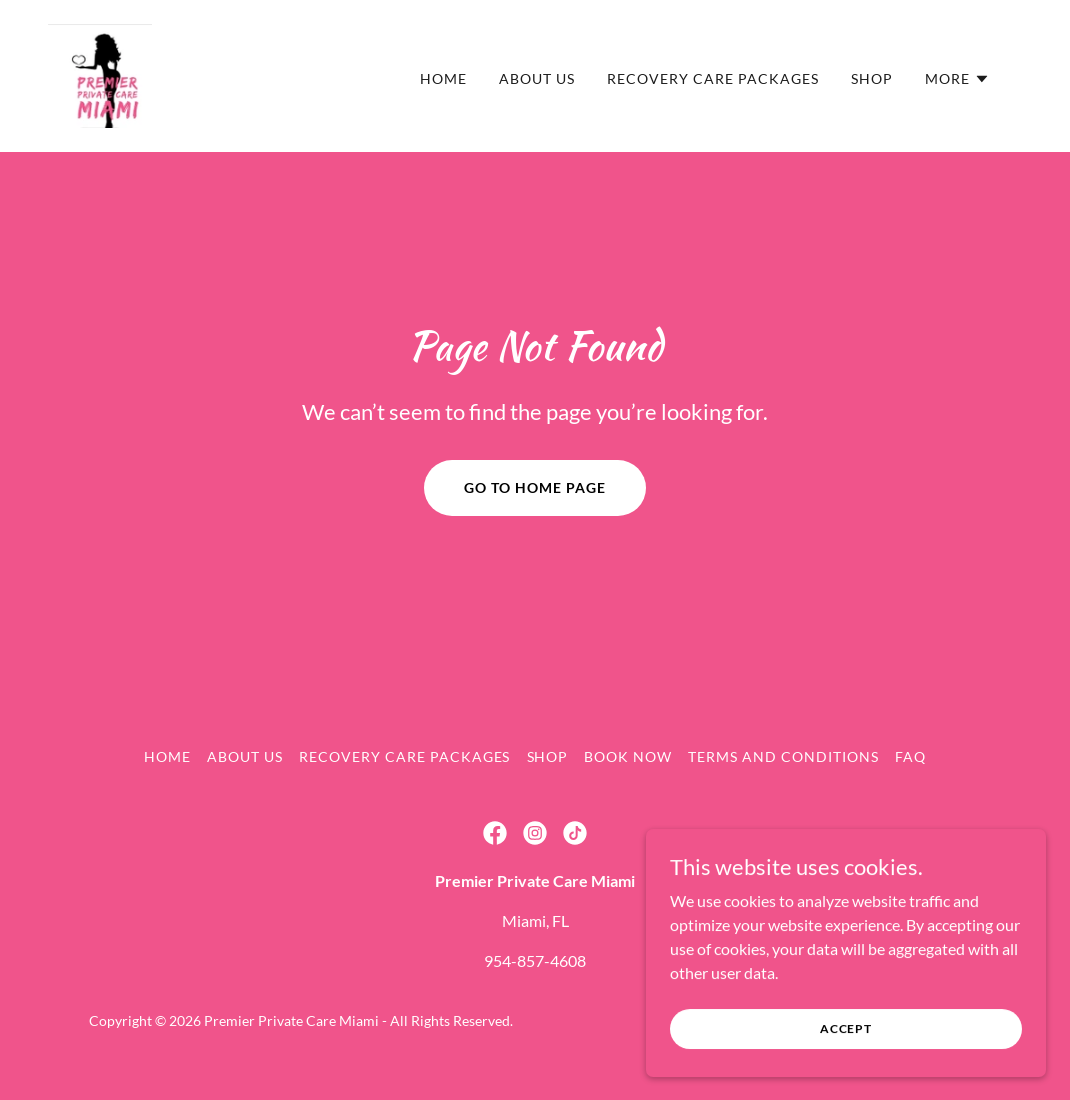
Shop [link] (872, 78)
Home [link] (443, 78)
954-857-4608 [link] (535, 960)
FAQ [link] (910, 756)
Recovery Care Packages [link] (713, 78)
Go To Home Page (535, 487)
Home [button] (167, 756)
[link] (100, 73)
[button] (957, 79)
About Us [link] (537, 78)
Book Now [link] (628, 756)
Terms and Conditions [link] (783, 756)
